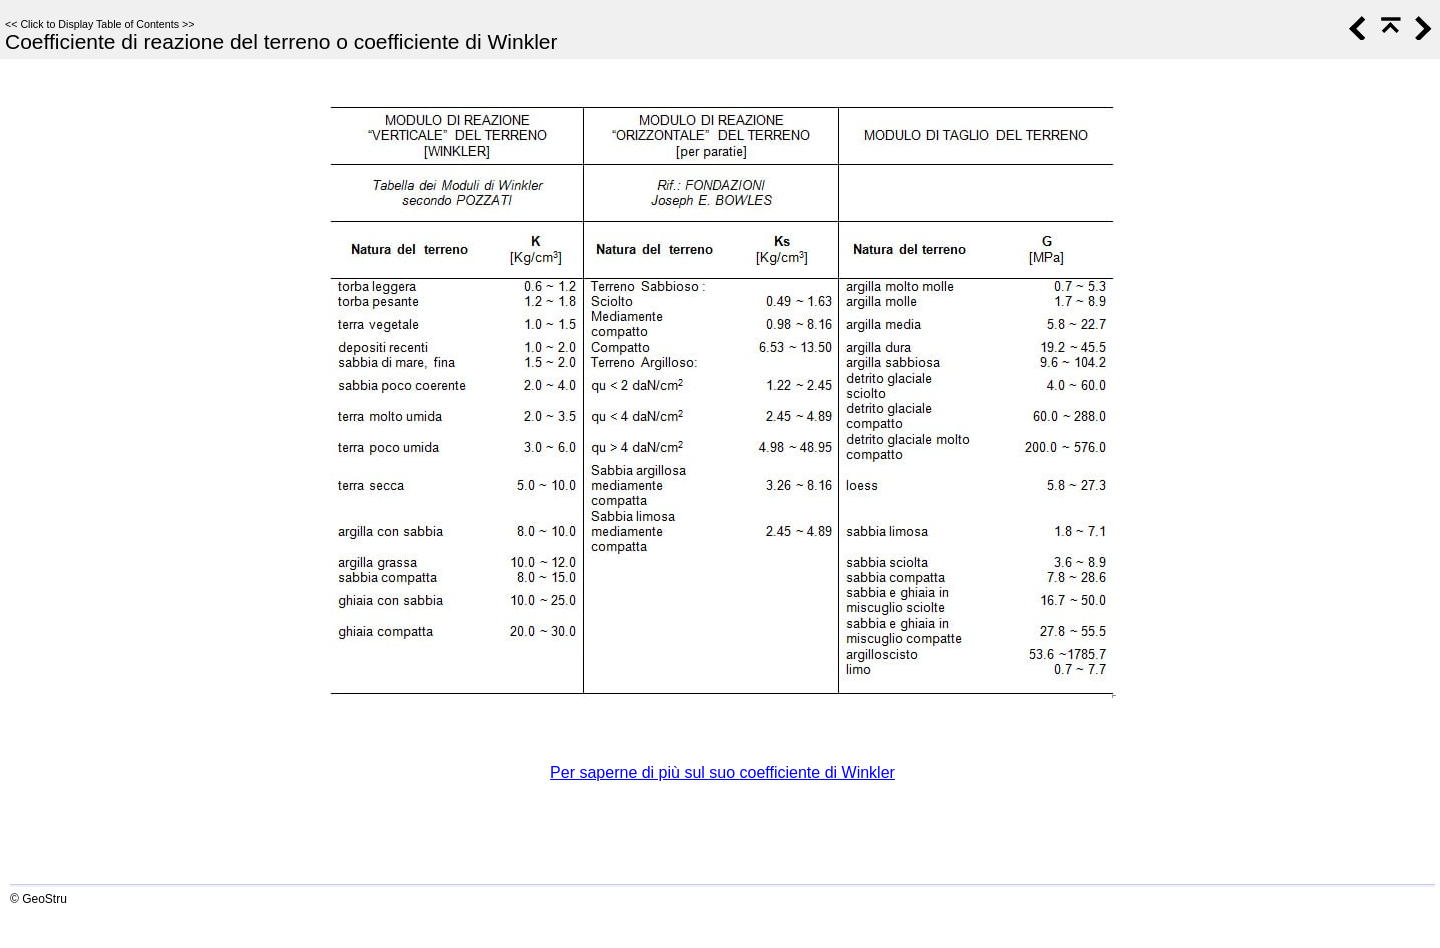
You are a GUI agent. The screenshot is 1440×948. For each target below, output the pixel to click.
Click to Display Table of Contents (99, 24)
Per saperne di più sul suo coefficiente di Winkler (722, 772)
